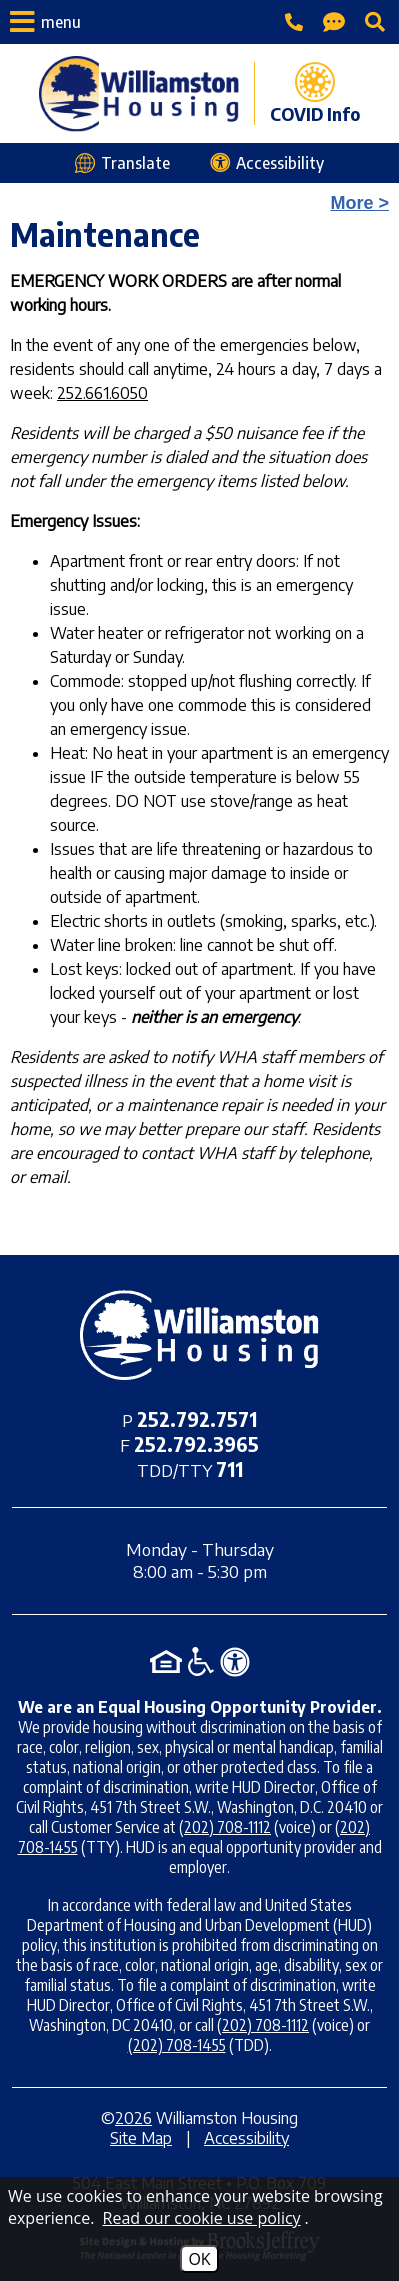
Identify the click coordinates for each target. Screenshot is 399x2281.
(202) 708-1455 (177, 2045)
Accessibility (246, 2138)
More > (359, 203)
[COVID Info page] (307, 93)
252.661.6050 (102, 393)
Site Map (141, 2138)
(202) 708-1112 (225, 1827)
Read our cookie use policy (202, 2218)
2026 (133, 2118)
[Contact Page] (334, 22)
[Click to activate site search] (375, 22)
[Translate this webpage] (122, 163)
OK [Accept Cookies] (199, 2259)
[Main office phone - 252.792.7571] (294, 22)
